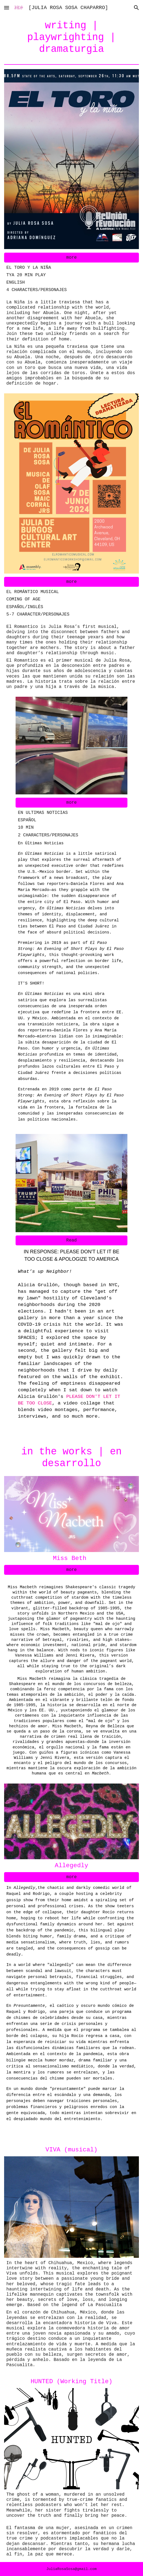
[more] (71, 257)
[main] (71, 38)
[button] (6, 7)
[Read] (71, 1240)
